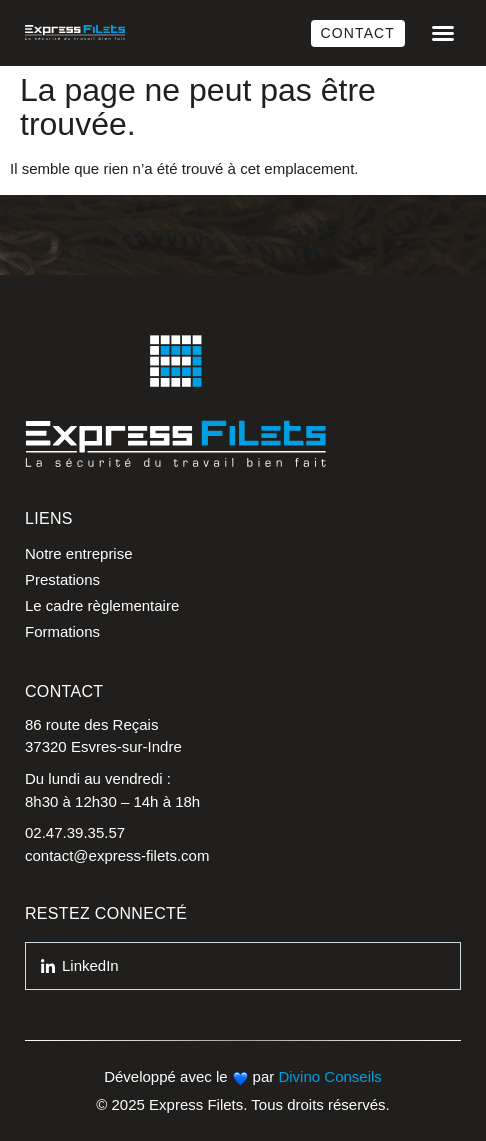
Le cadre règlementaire (102, 605)
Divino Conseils (329, 1076)
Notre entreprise (79, 553)
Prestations (62, 579)
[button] (443, 33)
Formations (62, 631)
